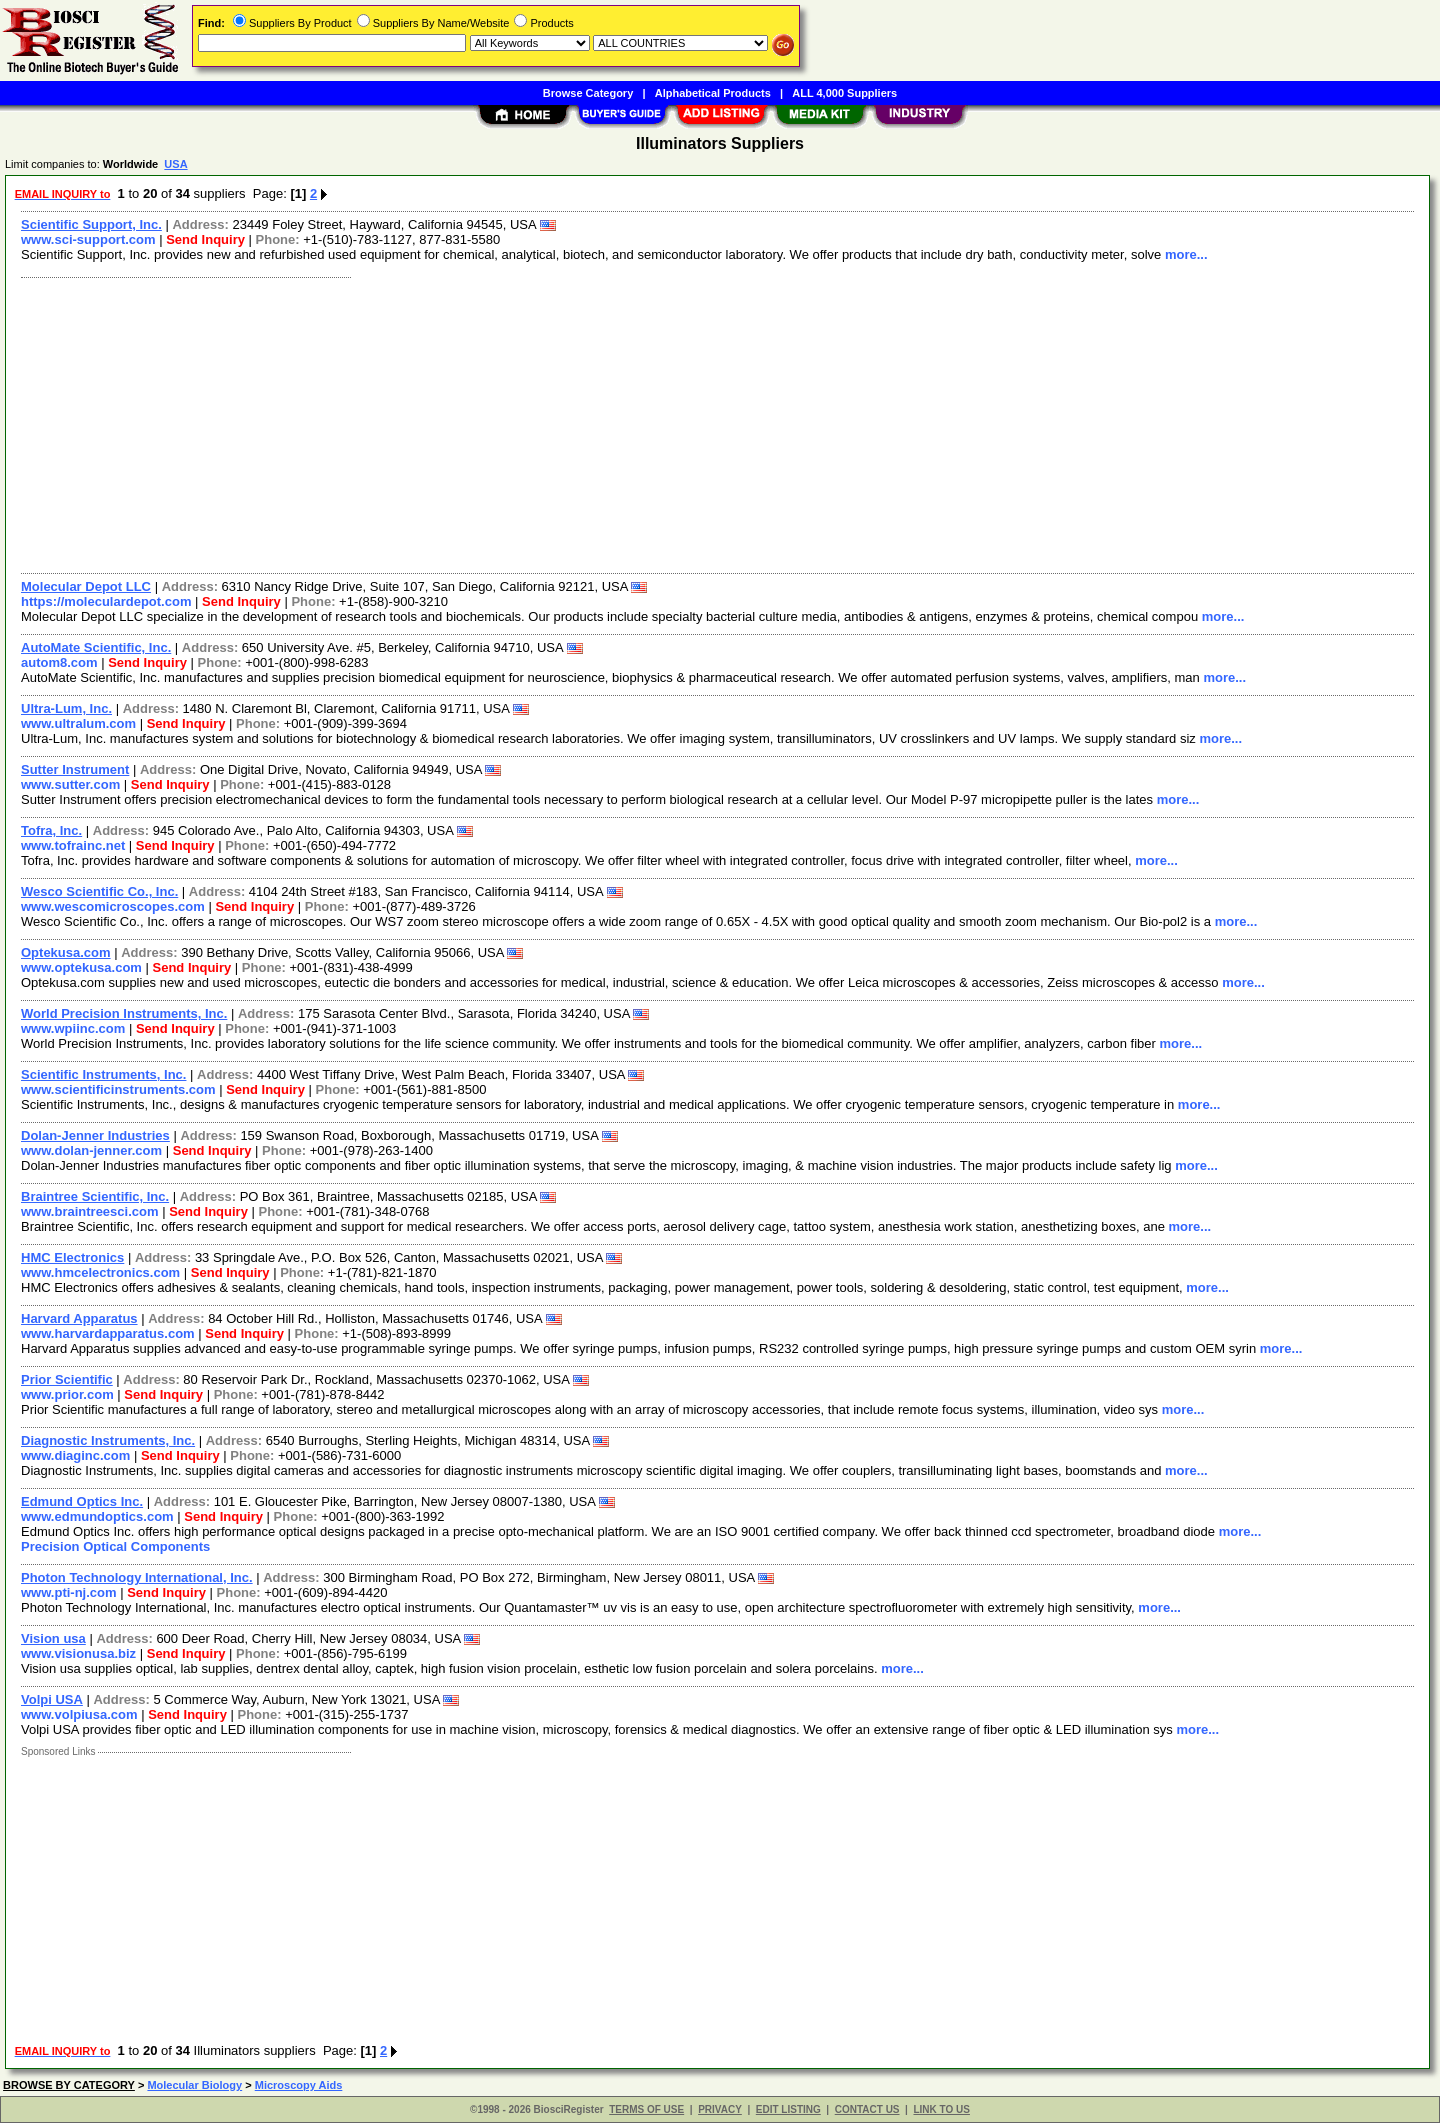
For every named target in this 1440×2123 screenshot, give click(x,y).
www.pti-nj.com (69, 1592)
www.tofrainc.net (73, 845)
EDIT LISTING (788, 2109)
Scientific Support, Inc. (91, 224)
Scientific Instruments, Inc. (103, 1074)
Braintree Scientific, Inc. (95, 1196)
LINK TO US (941, 2109)
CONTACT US (867, 2109)
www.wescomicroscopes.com (113, 906)
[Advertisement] (613, 423)
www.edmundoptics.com (97, 1516)
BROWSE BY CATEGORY (69, 2085)
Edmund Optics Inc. (82, 1501)
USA (175, 164)
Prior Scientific (67, 1379)
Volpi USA (52, 1699)
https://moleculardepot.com (106, 601)
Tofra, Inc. (51, 830)
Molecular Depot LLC (86, 586)
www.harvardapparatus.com (108, 1333)
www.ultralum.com (78, 723)
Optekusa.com (66, 952)
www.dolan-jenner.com (91, 1150)
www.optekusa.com (81, 967)
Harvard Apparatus (79, 1318)
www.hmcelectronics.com (100, 1272)
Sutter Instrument (75, 769)
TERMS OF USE (646, 2109)
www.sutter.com (70, 784)
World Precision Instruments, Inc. (124, 1013)
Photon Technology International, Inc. (137, 1577)
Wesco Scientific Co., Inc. (99, 891)
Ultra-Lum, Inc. (66, 708)
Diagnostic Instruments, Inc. (108, 1440)
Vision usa (53, 1638)
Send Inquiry (205, 239)
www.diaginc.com (75, 1455)
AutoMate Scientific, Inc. (96, 647)
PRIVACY (720, 2109)
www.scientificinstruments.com (118, 1089)
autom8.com (59, 662)
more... (1186, 254)
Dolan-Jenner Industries (95, 1135)
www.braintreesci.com (90, 1211)
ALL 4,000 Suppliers (844, 93)
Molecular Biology (194, 2085)
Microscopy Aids (299, 2085)
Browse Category (588, 93)
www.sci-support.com (88, 239)
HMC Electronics (72, 1257)
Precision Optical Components (115, 1546)
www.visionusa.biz (78, 1653)
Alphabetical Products (713, 93)
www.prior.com (67, 1394)
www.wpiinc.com (73, 1028)
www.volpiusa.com (79, 1714)
